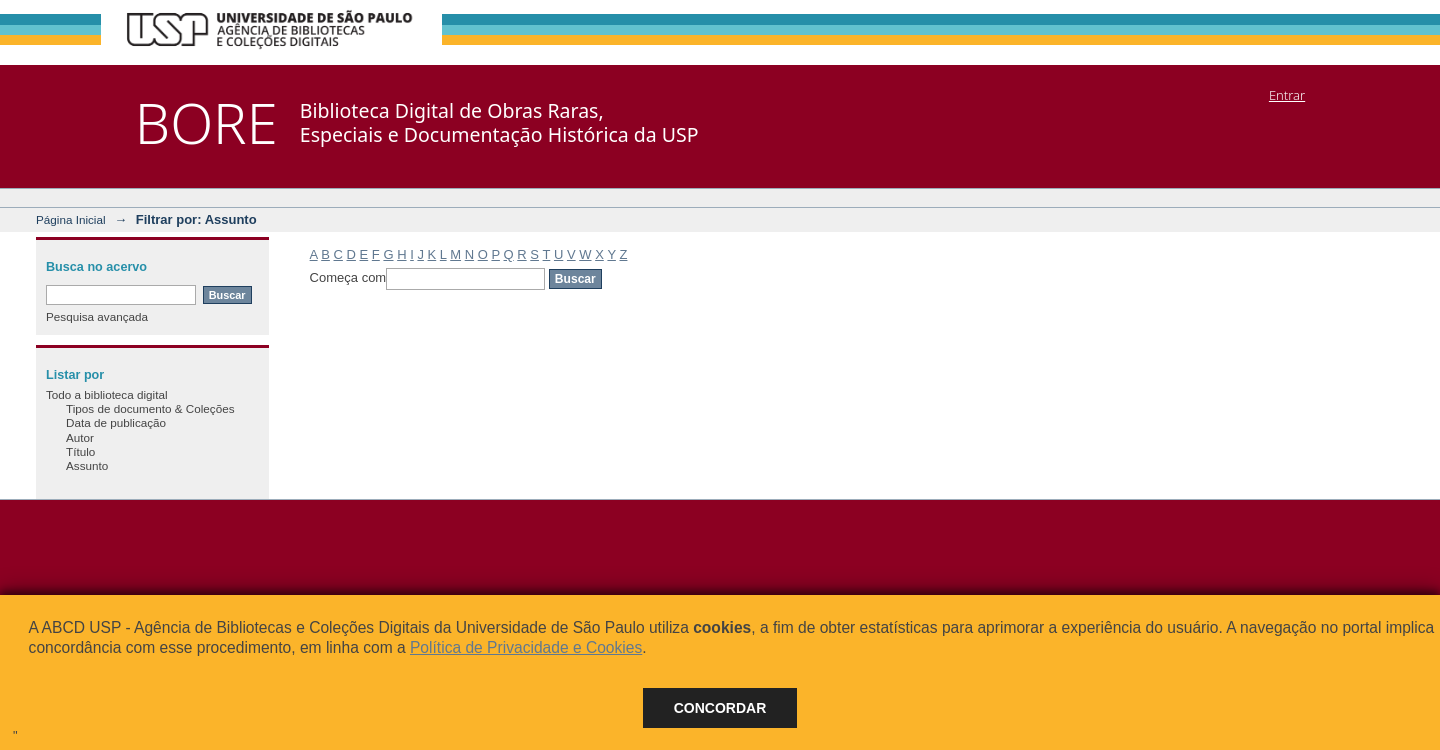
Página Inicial (71, 219)
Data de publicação (116, 422)
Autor (80, 437)
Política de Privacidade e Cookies (526, 647)
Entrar (1287, 95)
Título (80, 451)
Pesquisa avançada (97, 316)
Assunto (87, 465)
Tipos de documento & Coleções (150, 408)
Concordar (720, 708)
